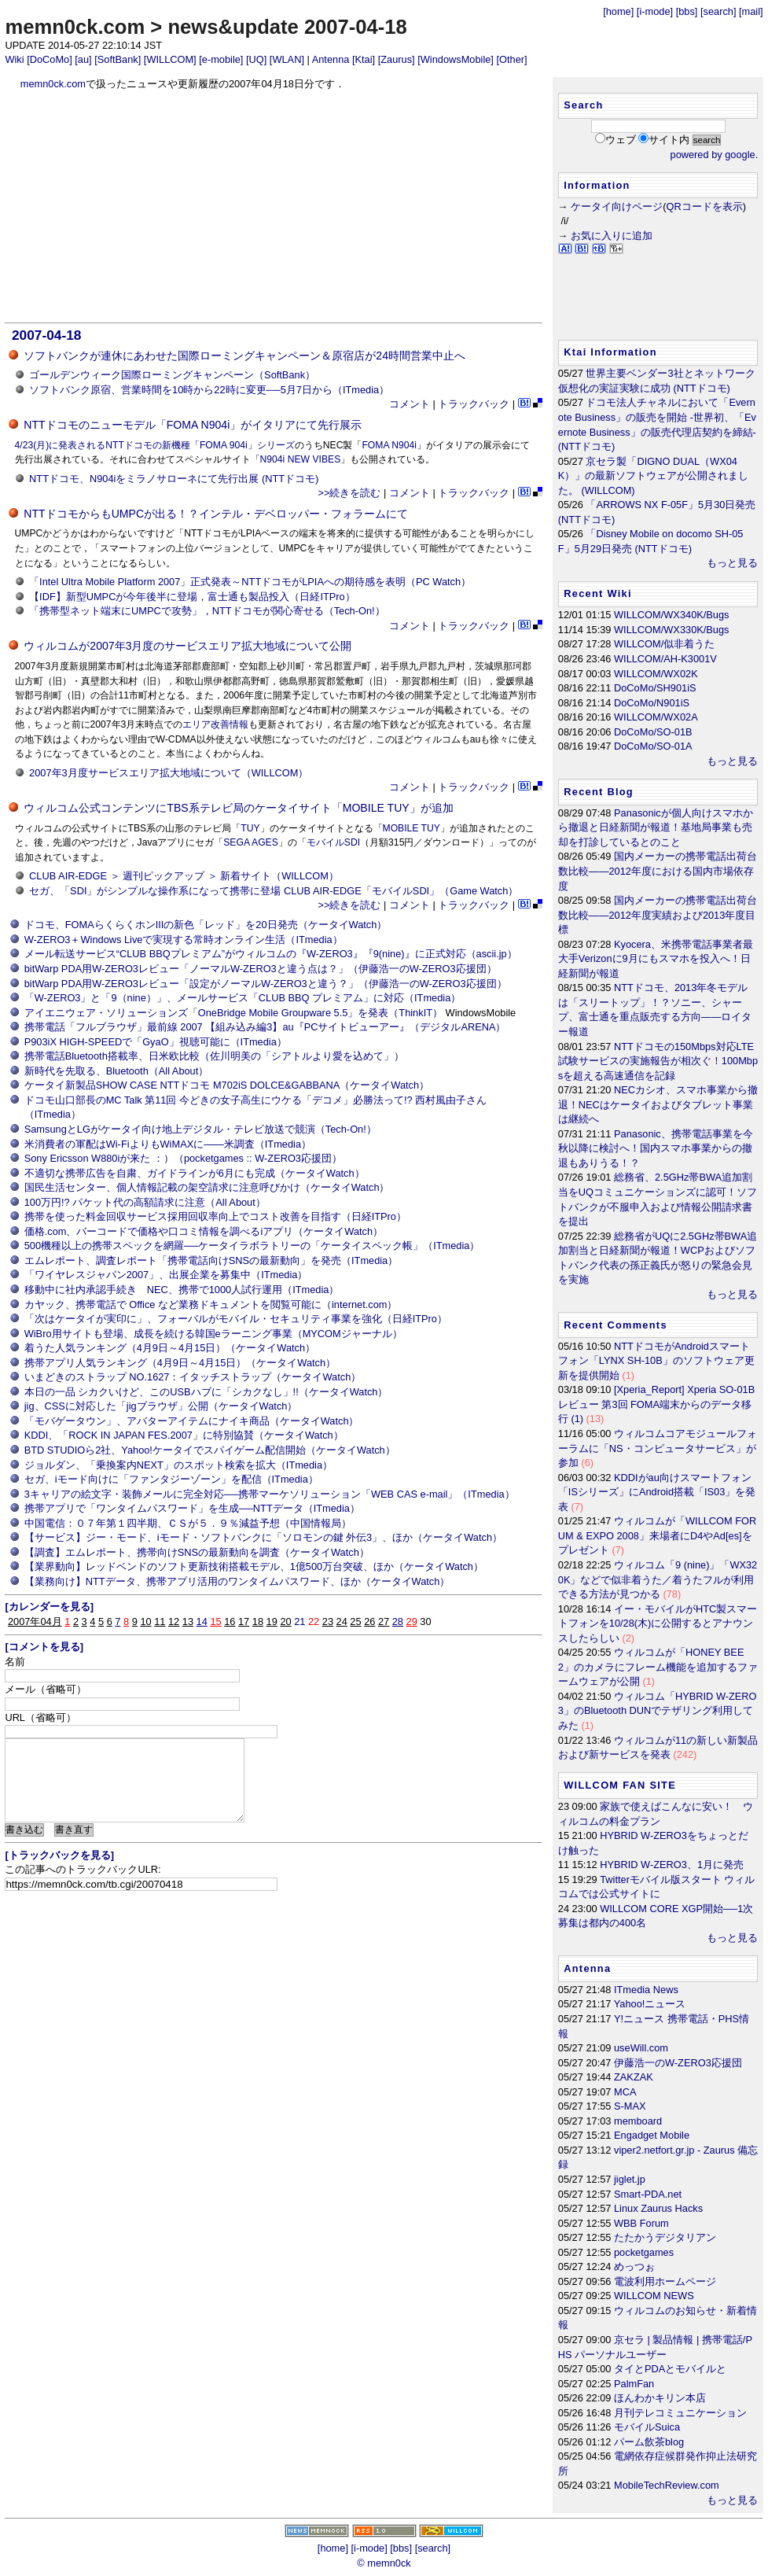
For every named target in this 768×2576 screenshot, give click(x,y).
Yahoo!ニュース (650, 2004)
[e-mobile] (221, 59)
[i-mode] (655, 11)
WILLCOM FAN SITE (620, 1785)
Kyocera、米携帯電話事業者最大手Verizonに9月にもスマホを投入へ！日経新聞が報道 (655, 958)
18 (257, 1621)
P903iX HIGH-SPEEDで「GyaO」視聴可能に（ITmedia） (155, 1042)
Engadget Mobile (651, 2135)
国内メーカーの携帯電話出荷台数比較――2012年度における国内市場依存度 (657, 870)
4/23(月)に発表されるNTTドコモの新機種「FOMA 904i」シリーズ (155, 445)
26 (369, 1621)
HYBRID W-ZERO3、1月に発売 (672, 1864)
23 (327, 1621)
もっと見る (732, 563)
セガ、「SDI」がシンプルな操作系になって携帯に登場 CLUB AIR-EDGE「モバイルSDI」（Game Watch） (273, 891)
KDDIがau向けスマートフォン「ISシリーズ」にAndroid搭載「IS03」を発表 (657, 1492)
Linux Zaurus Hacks (658, 2208)
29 (411, 1621)
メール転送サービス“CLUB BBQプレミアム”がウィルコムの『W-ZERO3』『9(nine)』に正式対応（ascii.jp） (270, 954)
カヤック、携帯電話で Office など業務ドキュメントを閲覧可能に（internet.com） (211, 1304)
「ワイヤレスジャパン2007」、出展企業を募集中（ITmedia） (166, 1275)
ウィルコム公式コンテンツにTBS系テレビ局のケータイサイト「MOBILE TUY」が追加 (238, 808)
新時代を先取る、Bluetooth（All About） (116, 1071)
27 (383, 1621)
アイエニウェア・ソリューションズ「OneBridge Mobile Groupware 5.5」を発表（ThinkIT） (233, 1013)
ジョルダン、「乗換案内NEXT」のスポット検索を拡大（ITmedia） (178, 1465)
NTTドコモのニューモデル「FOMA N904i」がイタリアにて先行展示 (193, 424)
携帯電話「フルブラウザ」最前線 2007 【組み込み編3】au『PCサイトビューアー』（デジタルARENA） (265, 1027)
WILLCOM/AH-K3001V (665, 659)
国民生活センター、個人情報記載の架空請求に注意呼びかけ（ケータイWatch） (207, 1187)
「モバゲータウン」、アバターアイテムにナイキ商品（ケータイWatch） (191, 1421)
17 (243, 1621)
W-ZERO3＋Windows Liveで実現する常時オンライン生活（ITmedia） (183, 939)
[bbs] (687, 11)
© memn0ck (383, 2563)
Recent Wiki (598, 593)
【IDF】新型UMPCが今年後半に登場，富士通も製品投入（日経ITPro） (192, 597)
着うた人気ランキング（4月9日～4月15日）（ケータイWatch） (169, 1348)
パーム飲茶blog (649, 2442)
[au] (83, 59)
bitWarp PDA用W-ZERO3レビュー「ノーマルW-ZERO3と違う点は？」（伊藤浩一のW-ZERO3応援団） (260, 969)
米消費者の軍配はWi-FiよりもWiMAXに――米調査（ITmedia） (167, 1144)
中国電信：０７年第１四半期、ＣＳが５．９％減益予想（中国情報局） (187, 1523)
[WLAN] (287, 59)
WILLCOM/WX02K (656, 674)
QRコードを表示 (704, 206)
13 (187, 1621)
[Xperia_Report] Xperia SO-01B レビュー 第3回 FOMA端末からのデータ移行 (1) (656, 1404)
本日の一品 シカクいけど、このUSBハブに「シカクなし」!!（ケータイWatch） (206, 1392)
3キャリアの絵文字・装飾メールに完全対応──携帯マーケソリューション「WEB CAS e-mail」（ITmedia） (269, 1494)
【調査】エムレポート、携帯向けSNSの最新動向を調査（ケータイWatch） (196, 1552)
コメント (409, 404)
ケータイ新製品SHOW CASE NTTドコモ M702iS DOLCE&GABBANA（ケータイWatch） (226, 1085)
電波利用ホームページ (665, 2281)
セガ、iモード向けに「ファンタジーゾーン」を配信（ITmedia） (171, 1479)
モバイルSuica (647, 2427)
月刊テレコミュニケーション (680, 2413)
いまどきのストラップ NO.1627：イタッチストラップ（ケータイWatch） (193, 1377)
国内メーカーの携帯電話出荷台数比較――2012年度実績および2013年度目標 (657, 914)
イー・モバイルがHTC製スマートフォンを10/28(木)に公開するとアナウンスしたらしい (657, 1623)
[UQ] (256, 59)
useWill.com (641, 2048)
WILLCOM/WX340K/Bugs (671, 615)
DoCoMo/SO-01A (653, 746)
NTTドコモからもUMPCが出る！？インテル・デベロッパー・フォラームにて (216, 513)
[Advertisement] (274, 207)
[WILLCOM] (170, 59)
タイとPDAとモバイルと (670, 2369)
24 (341, 1621)
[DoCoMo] (49, 59)
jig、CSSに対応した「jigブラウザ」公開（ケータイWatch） (161, 1406)
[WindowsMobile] (455, 59)
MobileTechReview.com (666, 2485)
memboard (638, 2121)
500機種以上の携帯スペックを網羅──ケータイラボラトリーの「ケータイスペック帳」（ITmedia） (252, 1245)
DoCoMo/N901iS (651, 703)
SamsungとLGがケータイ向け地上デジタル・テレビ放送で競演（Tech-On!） (200, 1129)
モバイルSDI (333, 842)
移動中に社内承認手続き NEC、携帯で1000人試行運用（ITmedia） (182, 1289)
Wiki (14, 59)
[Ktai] (363, 59)
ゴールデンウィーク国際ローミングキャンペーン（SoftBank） (172, 375)
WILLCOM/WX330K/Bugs (671, 630)
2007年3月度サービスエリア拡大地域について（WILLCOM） (168, 773)
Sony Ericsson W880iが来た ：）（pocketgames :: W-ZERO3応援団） (183, 1158)
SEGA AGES (250, 842)
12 (173, 1621)
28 (397, 1621)
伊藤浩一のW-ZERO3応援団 (678, 2063)
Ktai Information (610, 352)
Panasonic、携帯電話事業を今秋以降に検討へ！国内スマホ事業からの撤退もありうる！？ (655, 1148)
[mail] (751, 11)
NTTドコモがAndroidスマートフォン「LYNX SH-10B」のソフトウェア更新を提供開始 (656, 1360)
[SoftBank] (117, 59)
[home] (618, 11)
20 (285, 1621)
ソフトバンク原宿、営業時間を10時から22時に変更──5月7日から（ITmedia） (209, 390)
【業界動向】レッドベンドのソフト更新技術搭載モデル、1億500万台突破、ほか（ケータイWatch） (253, 1566)
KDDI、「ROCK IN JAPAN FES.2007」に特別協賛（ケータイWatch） (184, 1435)
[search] (718, 11)
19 (271, 1621)
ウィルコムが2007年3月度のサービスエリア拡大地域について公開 (187, 645)
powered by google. (715, 154)
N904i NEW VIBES (300, 459)
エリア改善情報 (215, 724)
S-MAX (630, 2106)
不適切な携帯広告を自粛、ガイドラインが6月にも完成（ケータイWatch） (194, 1173)
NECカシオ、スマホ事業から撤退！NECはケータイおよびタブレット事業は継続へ (658, 1104)
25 (355, 1621)
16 (229, 1621)
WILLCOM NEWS (654, 2295)
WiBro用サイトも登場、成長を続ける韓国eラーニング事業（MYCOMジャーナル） (213, 1334)
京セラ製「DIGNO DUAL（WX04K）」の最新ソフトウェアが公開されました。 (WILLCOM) (653, 475)
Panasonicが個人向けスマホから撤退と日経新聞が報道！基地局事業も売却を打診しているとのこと (655, 827)
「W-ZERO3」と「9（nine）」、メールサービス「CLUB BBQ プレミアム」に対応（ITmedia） (242, 998)
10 (145, 1621)
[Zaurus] (396, 59)
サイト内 (669, 140)
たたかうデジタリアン (665, 2237)
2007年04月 (35, 1621)
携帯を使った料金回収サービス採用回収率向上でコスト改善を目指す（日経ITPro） (215, 1216)
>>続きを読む (349, 493)
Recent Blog (599, 792)
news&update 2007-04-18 (286, 27)
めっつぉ (634, 2266)
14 (202, 1621)
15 (215, 1621)
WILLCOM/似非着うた (664, 644)
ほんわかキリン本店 (660, 2398)
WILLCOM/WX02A (656, 717)
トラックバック (473, 404)
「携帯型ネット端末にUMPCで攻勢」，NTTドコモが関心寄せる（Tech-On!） (206, 611)
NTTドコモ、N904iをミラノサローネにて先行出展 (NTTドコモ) (173, 479)
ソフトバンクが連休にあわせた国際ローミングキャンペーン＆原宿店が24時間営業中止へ (244, 355)
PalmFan (634, 2384)
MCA (625, 2092)
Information (597, 185)
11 (159, 1621)
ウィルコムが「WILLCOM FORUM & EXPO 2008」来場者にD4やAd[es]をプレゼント (657, 1535)
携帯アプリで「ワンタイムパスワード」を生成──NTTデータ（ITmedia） (192, 1508)
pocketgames (644, 2252)
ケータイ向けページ (617, 206)
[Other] (511, 59)
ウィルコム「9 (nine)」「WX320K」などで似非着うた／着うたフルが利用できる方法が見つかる (657, 1579)
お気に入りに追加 (611, 235)
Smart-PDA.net (648, 2194)
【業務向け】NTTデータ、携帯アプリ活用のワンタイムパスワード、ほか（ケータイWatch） (237, 1581)
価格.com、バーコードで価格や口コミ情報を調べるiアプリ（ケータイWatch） (203, 1231)
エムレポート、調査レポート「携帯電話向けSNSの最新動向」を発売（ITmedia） (211, 1260)
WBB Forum (641, 2223)
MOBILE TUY (411, 828)
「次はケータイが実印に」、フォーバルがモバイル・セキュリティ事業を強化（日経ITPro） (235, 1319)
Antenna (331, 59)
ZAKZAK (633, 2077)
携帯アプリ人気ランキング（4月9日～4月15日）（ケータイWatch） (180, 1363)
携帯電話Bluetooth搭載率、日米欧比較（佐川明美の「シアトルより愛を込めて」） (214, 1056)
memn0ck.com (75, 27)
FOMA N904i (389, 445)
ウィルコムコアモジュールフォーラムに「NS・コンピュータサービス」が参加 (657, 1448)
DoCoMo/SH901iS (655, 688)
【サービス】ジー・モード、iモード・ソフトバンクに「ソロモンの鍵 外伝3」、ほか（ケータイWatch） (263, 1537)
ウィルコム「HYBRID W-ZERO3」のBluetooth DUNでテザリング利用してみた (657, 1710)
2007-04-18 (46, 335)
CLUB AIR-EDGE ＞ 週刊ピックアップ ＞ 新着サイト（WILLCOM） (184, 876)
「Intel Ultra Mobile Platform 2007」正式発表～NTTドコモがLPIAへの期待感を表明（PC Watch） (250, 582)
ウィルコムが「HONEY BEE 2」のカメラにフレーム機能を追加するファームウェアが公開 (658, 1666)
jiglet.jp (629, 2179)
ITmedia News (646, 1990)
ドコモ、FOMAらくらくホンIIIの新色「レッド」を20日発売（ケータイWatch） (206, 925)
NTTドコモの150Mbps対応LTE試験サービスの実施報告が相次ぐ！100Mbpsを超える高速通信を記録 (658, 1061)
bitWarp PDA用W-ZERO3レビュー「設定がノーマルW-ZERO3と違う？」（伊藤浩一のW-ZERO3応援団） (265, 983)
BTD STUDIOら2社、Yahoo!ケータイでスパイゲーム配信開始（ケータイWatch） (209, 1450)
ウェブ (620, 140)
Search (583, 105)
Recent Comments (615, 1325)
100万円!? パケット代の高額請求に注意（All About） (145, 1202)
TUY (250, 828)
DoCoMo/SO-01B (653, 732)
